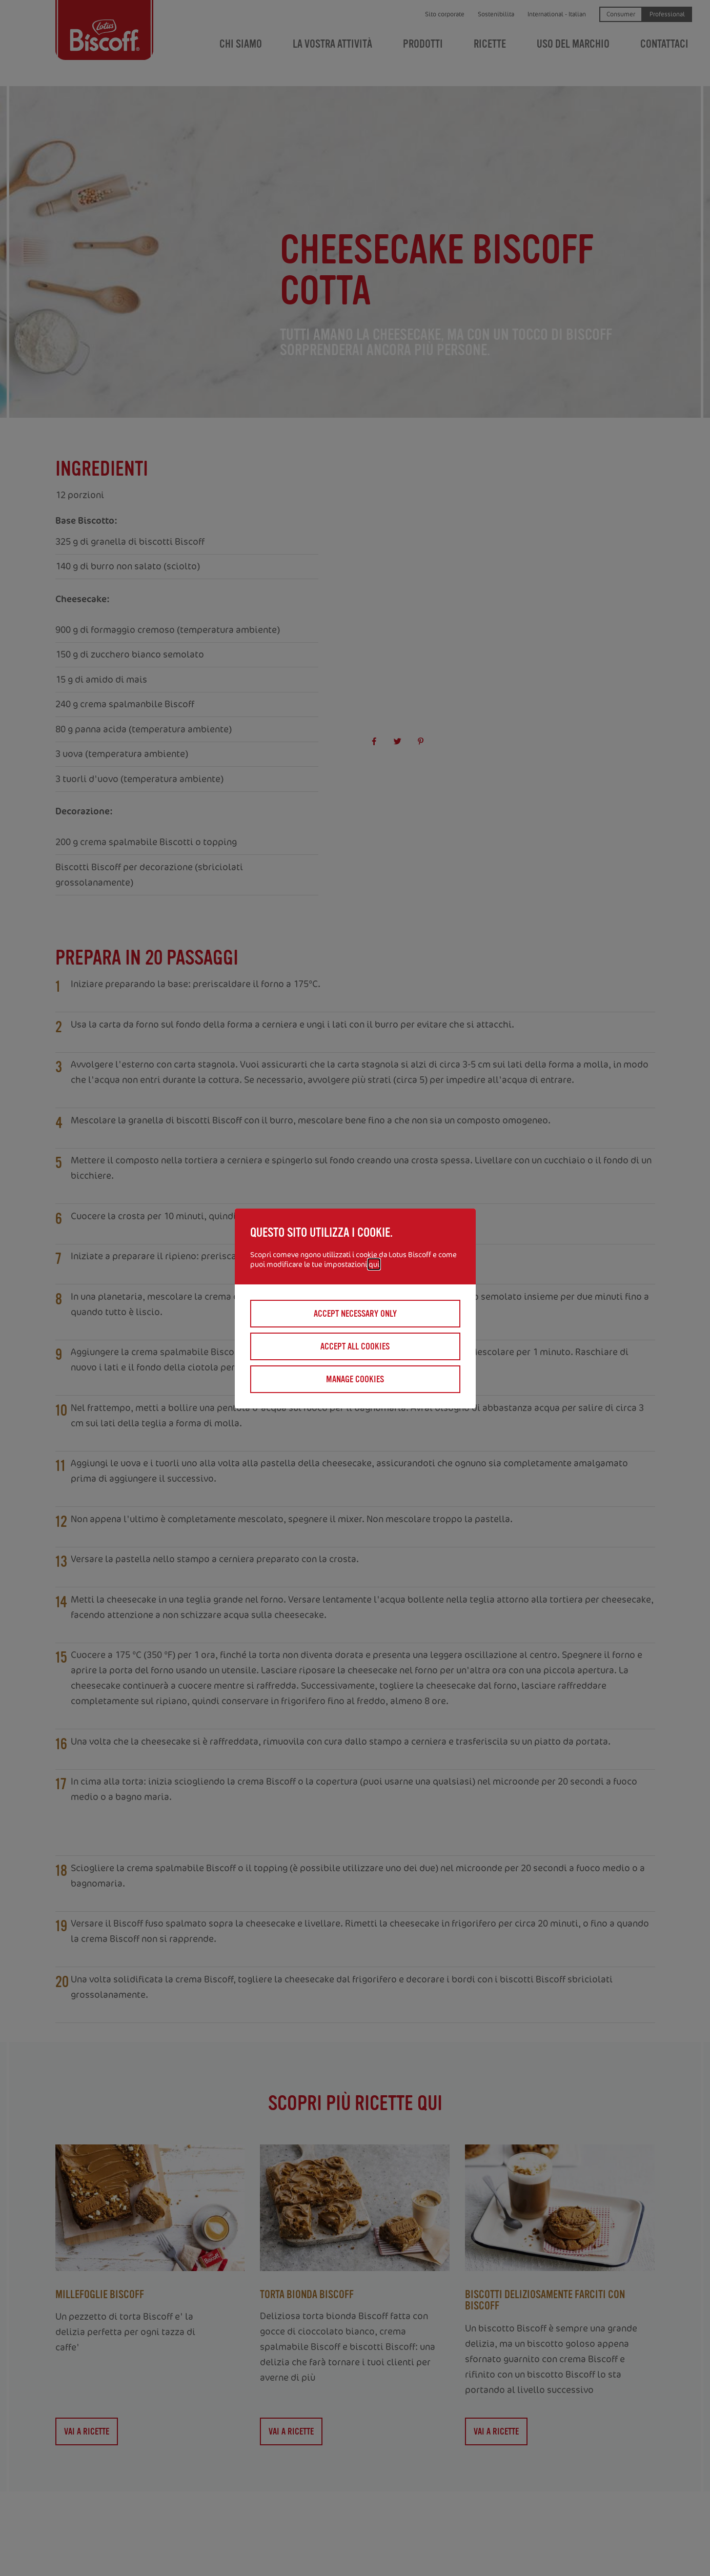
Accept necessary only (355, 1314)
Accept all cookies (355, 1346)
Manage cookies (355, 1379)
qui (374, 1264)
